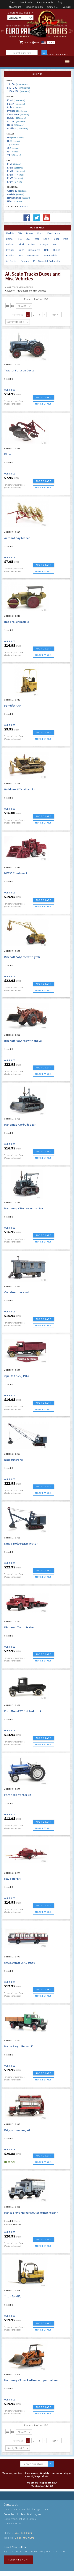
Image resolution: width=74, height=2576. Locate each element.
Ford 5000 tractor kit (17, 1795)
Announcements (45, 2)
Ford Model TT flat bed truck (22, 1711)
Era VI (14, 181)
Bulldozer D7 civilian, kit (20, 789)
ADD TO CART (43, 397)
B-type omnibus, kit (17, 2130)
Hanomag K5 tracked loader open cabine (30, 2380)
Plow (7, 454)
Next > (55, 314)
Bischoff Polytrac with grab (22, 957)
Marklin (10, 233)
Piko (19, 238)
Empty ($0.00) (32, 42)
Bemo (9, 238)
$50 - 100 (18, 87)
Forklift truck (12, 705)
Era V (15, 178)
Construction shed (16, 1292)
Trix (20, 233)
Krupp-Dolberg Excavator (21, 1543)
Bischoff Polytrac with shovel (23, 1041)
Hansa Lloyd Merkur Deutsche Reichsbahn (31, 2212)
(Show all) (25, 207)
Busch (16, 117)
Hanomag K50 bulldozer (20, 1124)
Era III (16, 171)
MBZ (55, 244)
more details (43, 403)
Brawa (29, 233)
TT (14, 155)
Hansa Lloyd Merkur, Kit (19, 2046)
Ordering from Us (34, 7)
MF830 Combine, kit (17, 873)
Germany (17, 190)
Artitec (17, 121)
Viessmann (18, 114)
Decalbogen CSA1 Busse (19, 1962)
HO (15, 137)
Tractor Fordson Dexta (19, 370)
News (12, 2)
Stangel (44, 244)
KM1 (37, 238)
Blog (60, 2)
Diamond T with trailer (19, 1627)
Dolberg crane (13, 1460)
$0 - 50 (17, 84)
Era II (15, 167)
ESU (21, 255)
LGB (28, 238)
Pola (14, 107)
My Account (15, 7)
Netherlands (18, 197)
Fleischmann (54, 233)
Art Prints (11, 261)
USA (14, 201)
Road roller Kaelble (16, 622)
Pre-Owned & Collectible (47, 261)
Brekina (17, 128)
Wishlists (67, 7)
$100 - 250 (18, 91)
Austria (15, 194)
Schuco (25, 261)
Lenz (46, 238)
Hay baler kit (12, 1878)
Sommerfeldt (51, 255)
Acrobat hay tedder (17, 538)
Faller (16, 103)
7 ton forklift (12, 2296)
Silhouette (34, 250)
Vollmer (10, 244)
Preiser (17, 110)
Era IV (15, 174)
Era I (14, 164)
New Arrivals (26, 2)
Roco (40, 233)
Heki (46, 250)
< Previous (17, 314)
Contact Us (52, 7)
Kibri (16, 100)
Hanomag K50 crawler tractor (23, 1208)
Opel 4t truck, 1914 (16, 1376)
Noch (15, 125)
